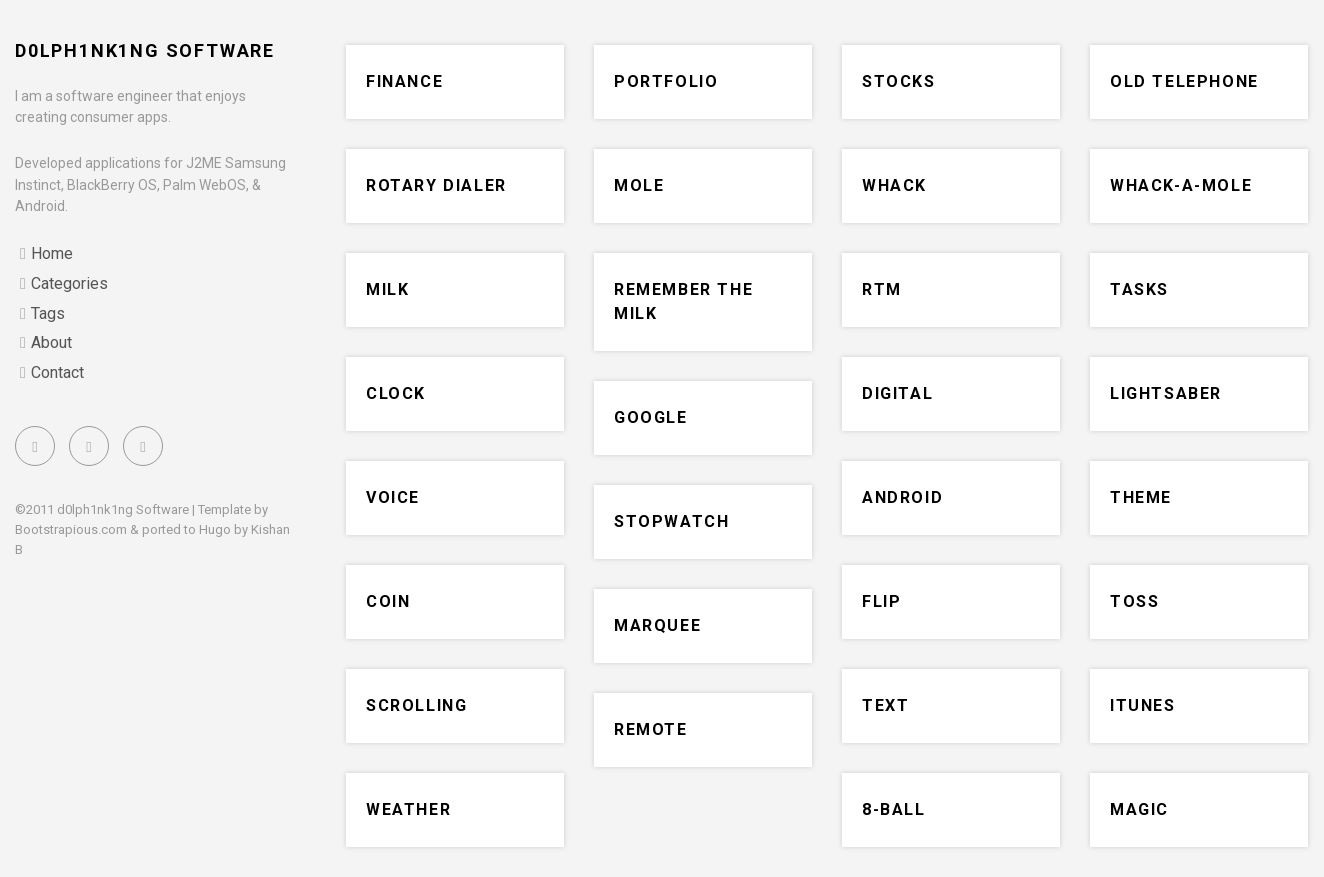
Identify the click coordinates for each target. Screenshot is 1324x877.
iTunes (1143, 705)
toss (1134, 601)
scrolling (416, 705)
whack (894, 185)
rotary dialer (436, 185)
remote (651, 729)
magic (1139, 809)
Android (902, 497)
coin (388, 601)
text (885, 705)
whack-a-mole (1181, 185)
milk (387, 289)
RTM (882, 289)
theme (1141, 497)
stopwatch (671, 521)
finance (404, 81)
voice (393, 497)
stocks (899, 81)
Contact (57, 372)
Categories (69, 283)
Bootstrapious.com (71, 529)
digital (897, 393)
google (651, 417)
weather (408, 809)
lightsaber (1166, 393)
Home (52, 253)
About (51, 342)
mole (639, 185)
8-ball (894, 809)
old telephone (1184, 81)
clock (396, 393)
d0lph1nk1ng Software (145, 50)
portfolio (666, 81)
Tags (48, 313)
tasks (1139, 289)
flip (881, 601)
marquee (657, 625)
